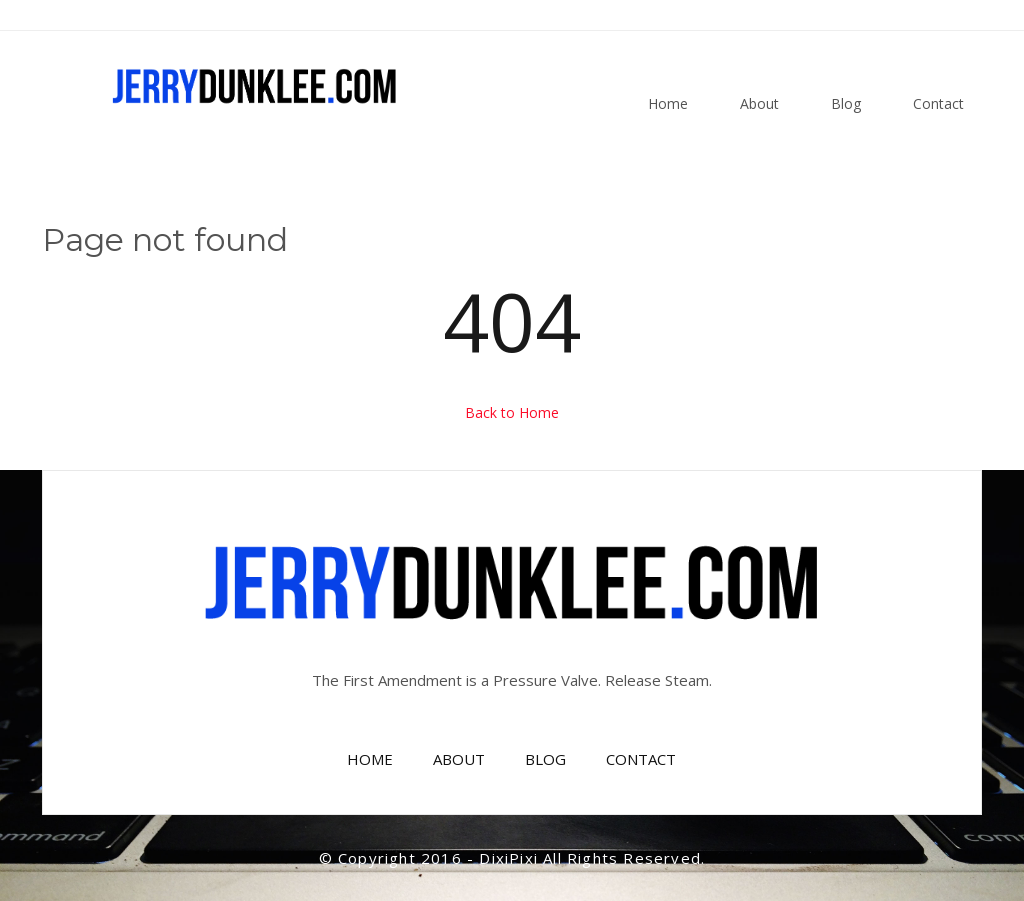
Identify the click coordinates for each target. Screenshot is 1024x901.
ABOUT (459, 759)
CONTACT (641, 759)
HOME (370, 759)
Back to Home (512, 412)
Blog (846, 103)
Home (668, 103)
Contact (938, 103)
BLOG (545, 759)
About (759, 103)
